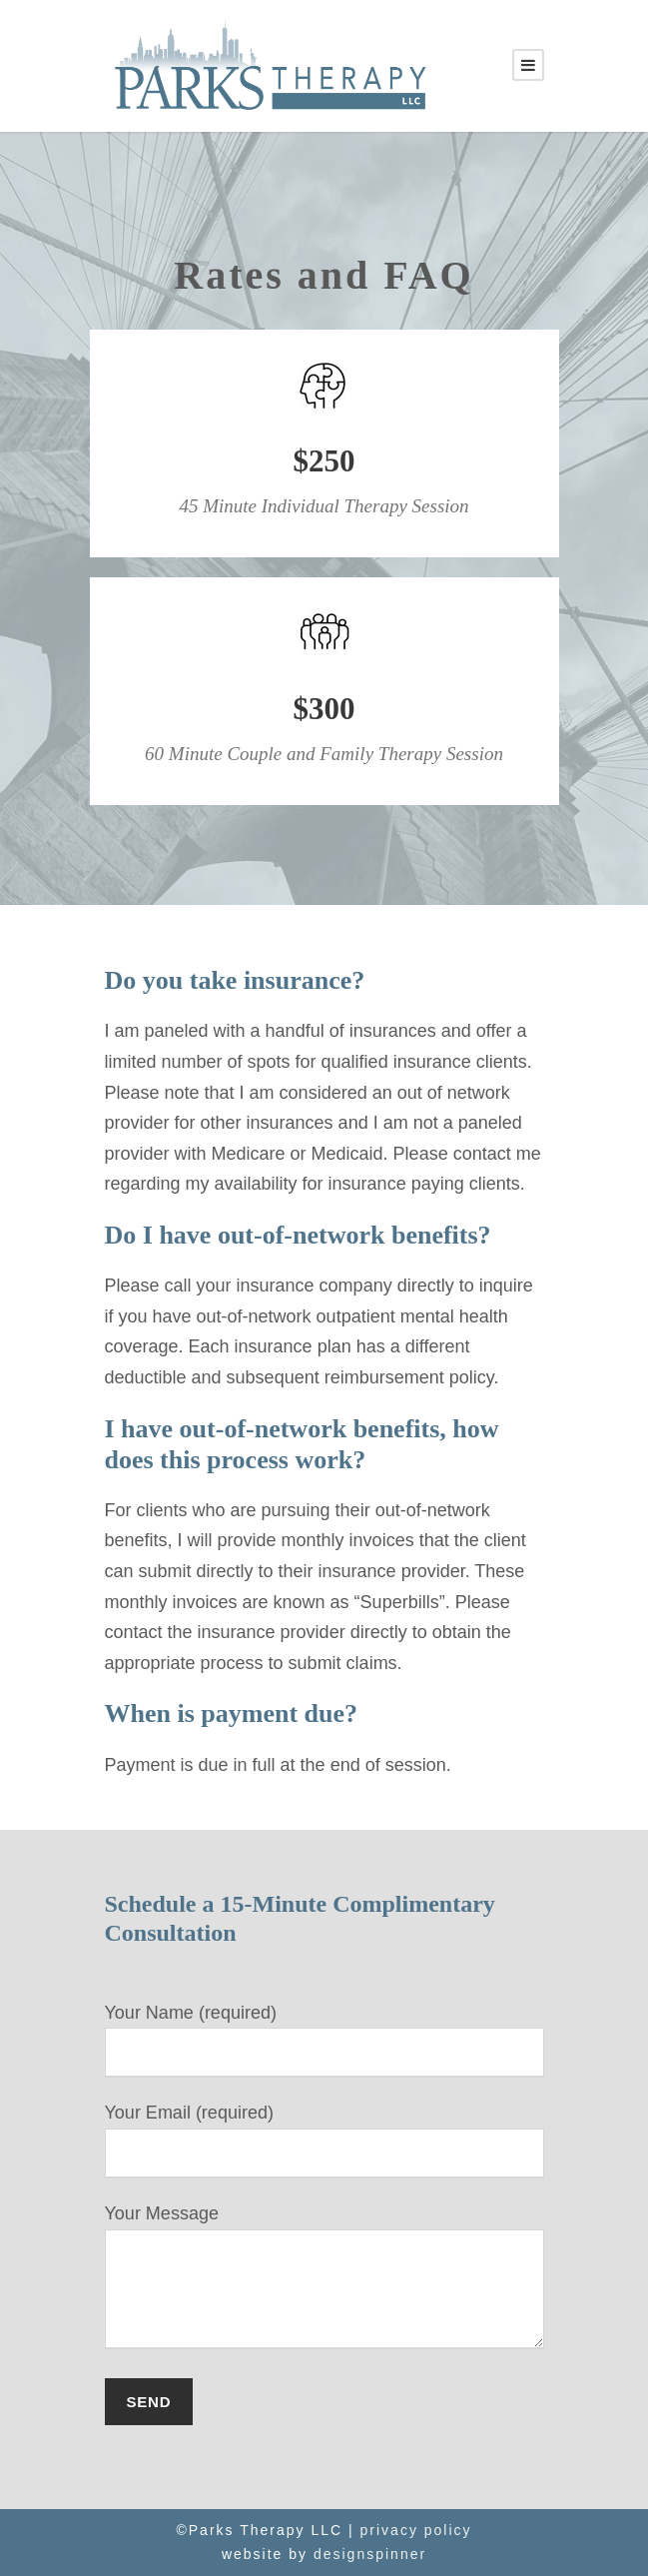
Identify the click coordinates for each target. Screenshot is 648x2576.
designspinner (370, 2554)
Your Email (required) (324, 2140)
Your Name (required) (324, 2041)
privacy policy (416, 2530)
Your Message (324, 2280)
